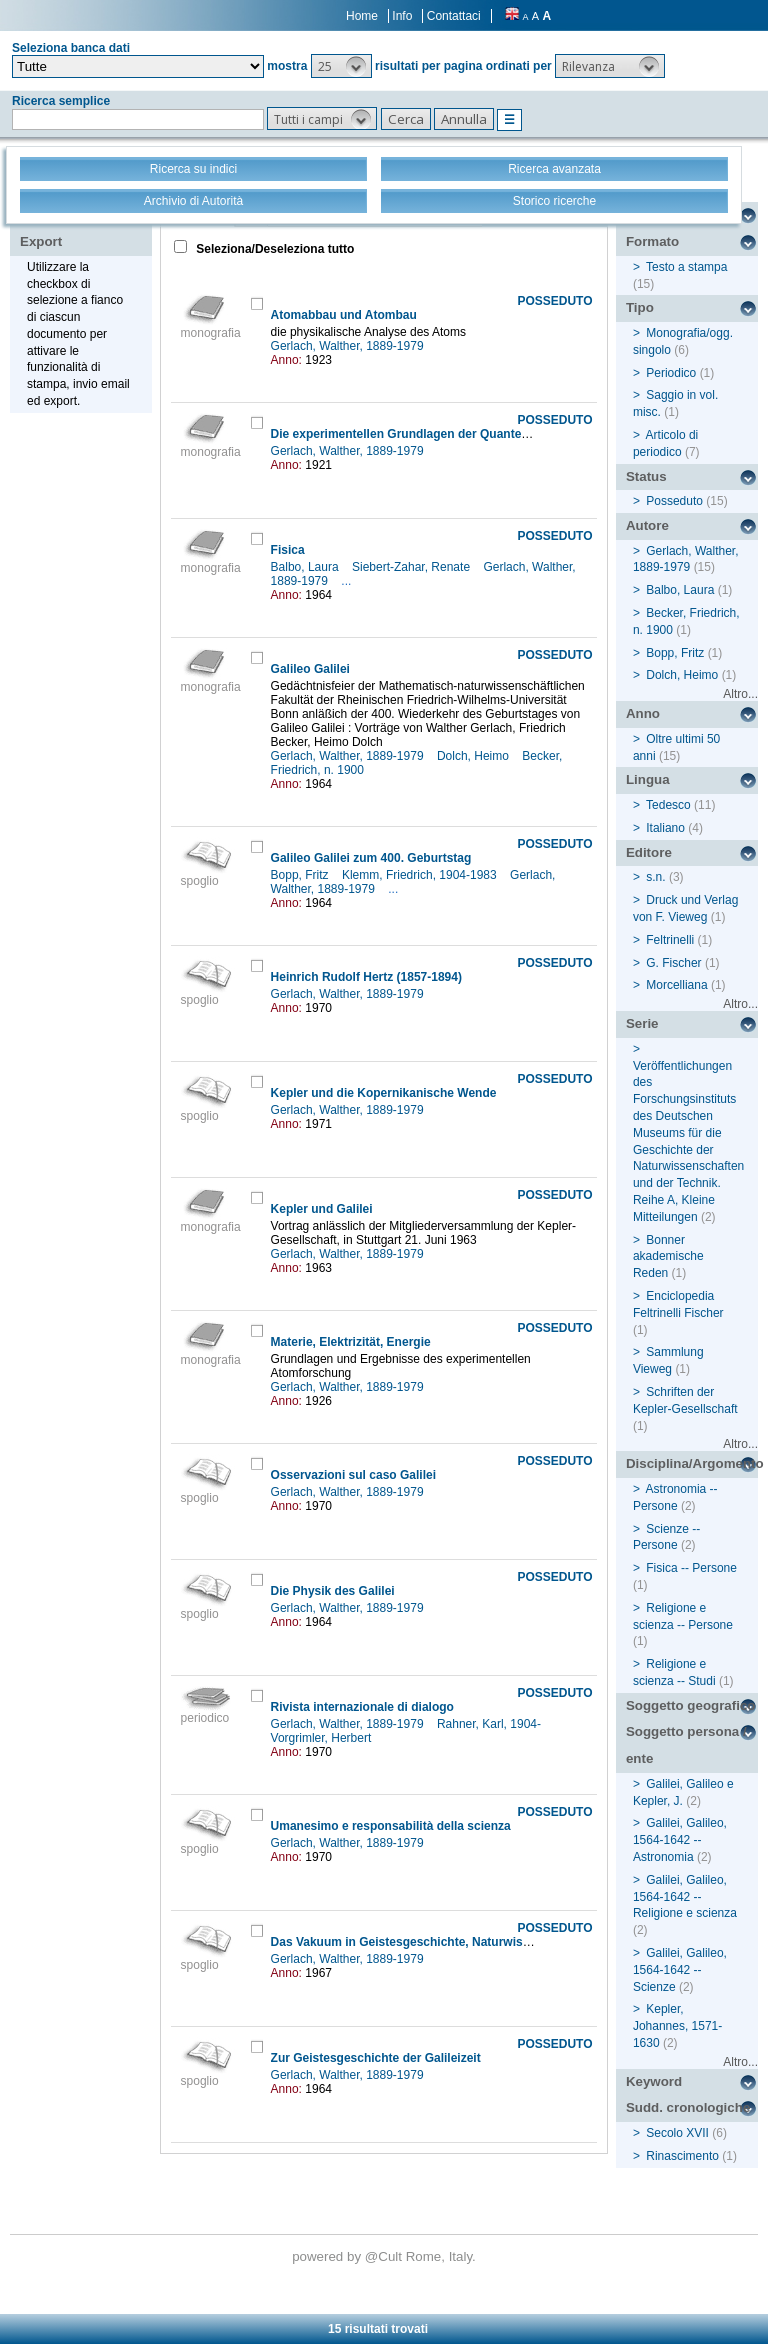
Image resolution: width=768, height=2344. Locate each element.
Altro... (740, 694)
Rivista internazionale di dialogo (362, 1707)
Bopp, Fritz (301, 875)
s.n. (655, 877)
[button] (341, 66)
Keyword (654, 2081)
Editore (649, 852)
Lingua (648, 779)
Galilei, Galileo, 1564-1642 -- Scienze (680, 1970)
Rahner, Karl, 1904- (490, 1724)
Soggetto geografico (691, 1705)
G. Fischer (673, 963)
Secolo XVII (677, 2133)
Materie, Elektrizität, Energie (351, 1342)
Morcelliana (676, 985)
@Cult (385, 2256)
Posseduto (674, 501)
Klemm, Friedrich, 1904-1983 (421, 875)
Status (646, 476)
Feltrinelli (670, 940)
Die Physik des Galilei (333, 1591)
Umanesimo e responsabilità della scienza (391, 1826)
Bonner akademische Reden (668, 1257)
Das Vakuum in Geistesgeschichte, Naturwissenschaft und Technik (461, 1942)
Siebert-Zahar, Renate (412, 567)
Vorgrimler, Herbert (323, 1738)
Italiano (665, 828)
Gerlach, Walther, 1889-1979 (349, 346)
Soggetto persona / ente (686, 1745)
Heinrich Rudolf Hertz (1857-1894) (366, 977)
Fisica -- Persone (691, 1568)
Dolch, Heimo (474, 756)
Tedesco (668, 805)
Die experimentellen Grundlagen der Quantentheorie (420, 434)
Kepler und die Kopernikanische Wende (384, 1093)
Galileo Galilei (310, 669)
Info (402, 16)
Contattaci (454, 16)
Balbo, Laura (306, 567)
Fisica (288, 550)
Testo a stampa (686, 267)
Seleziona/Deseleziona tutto (273, 249)
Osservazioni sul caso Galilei (353, 1475)
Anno (643, 713)
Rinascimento (682, 2156)
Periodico (671, 373)
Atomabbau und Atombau (344, 315)
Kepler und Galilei (322, 1209)
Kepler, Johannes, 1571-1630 (677, 2026)
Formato (652, 241)
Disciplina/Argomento (692, 1463)
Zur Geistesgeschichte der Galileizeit (376, 2058)
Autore (647, 525)
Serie (642, 1023)
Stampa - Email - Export (83, 228)
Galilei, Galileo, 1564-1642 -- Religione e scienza (685, 1897)
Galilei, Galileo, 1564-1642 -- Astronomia (680, 1840)
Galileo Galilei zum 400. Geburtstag (371, 858)
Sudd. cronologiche (688, 2107)
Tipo (640, 307)
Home (362, 16)
